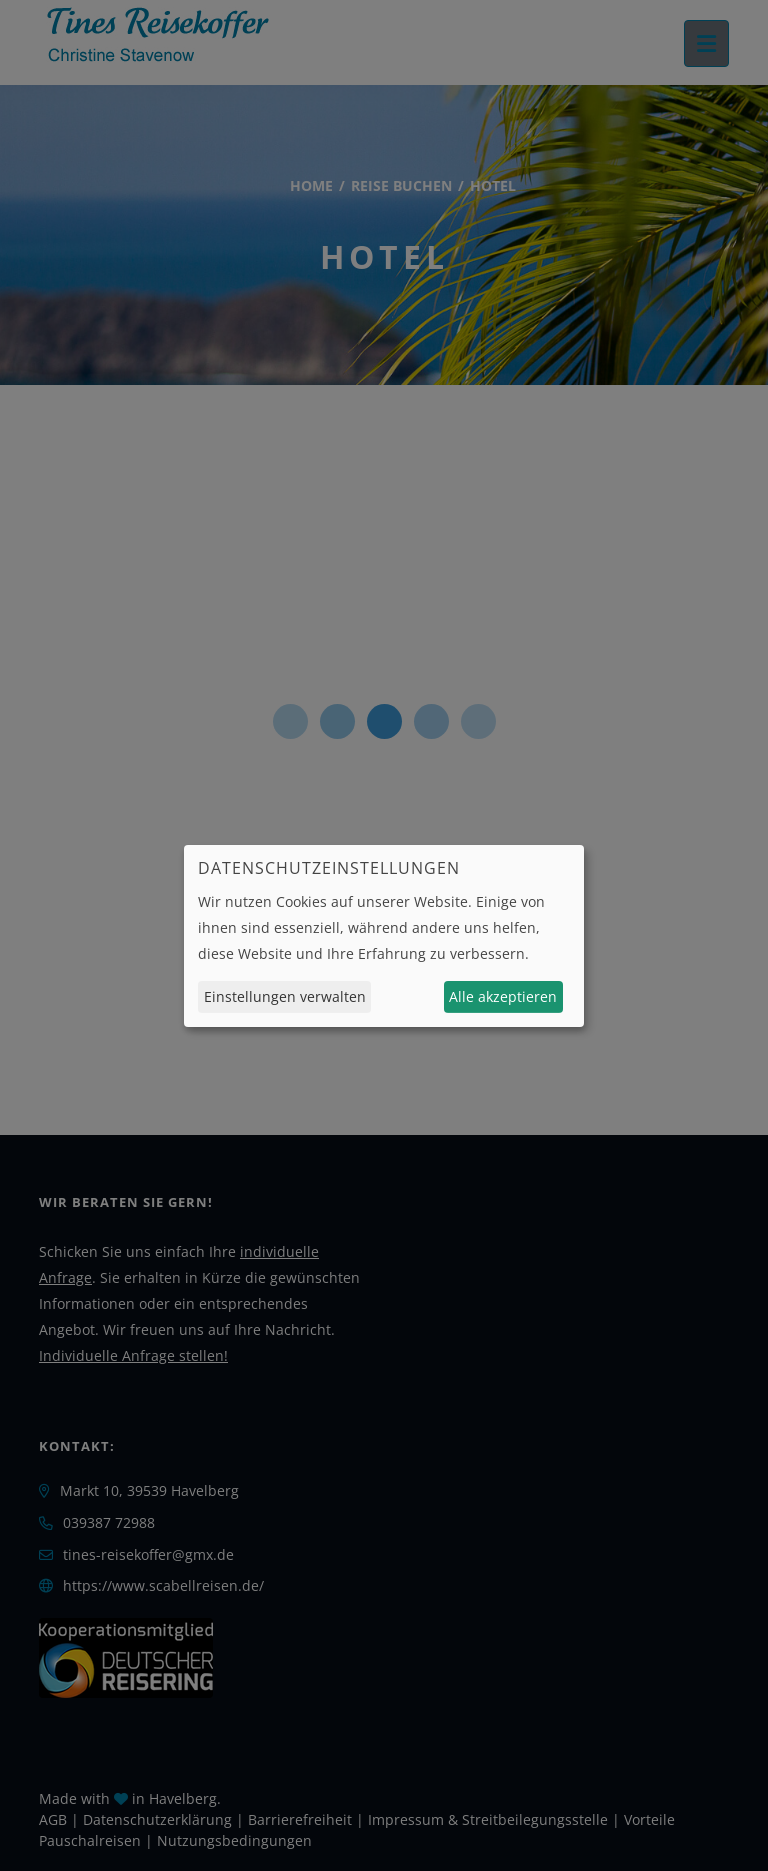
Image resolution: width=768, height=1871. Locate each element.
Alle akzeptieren (503, 996)
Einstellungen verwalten (285, 996)
